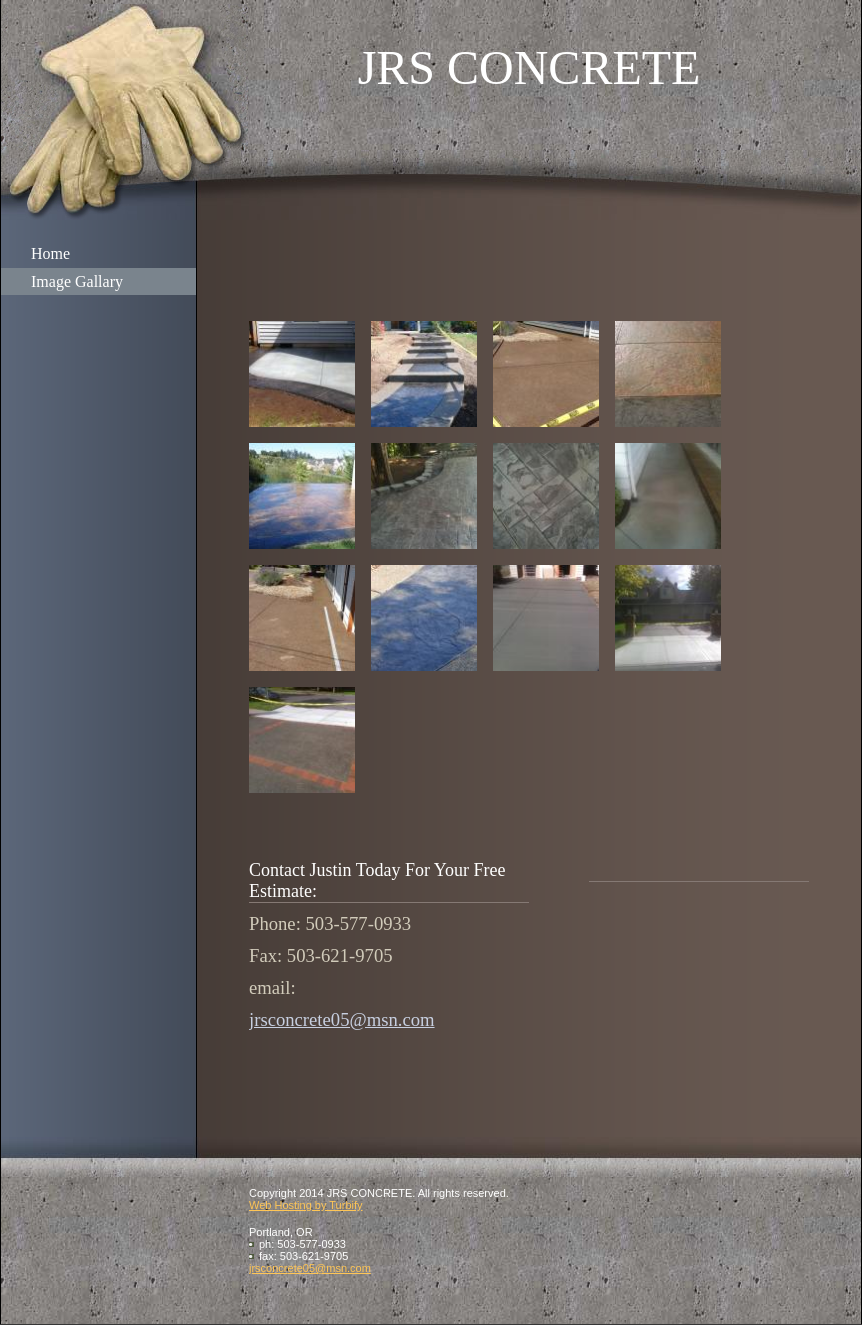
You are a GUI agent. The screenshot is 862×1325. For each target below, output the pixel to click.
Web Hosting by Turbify (306, 1205)
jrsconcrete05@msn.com (342, 1019)
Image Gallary (77, 281)
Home (50, 253)
